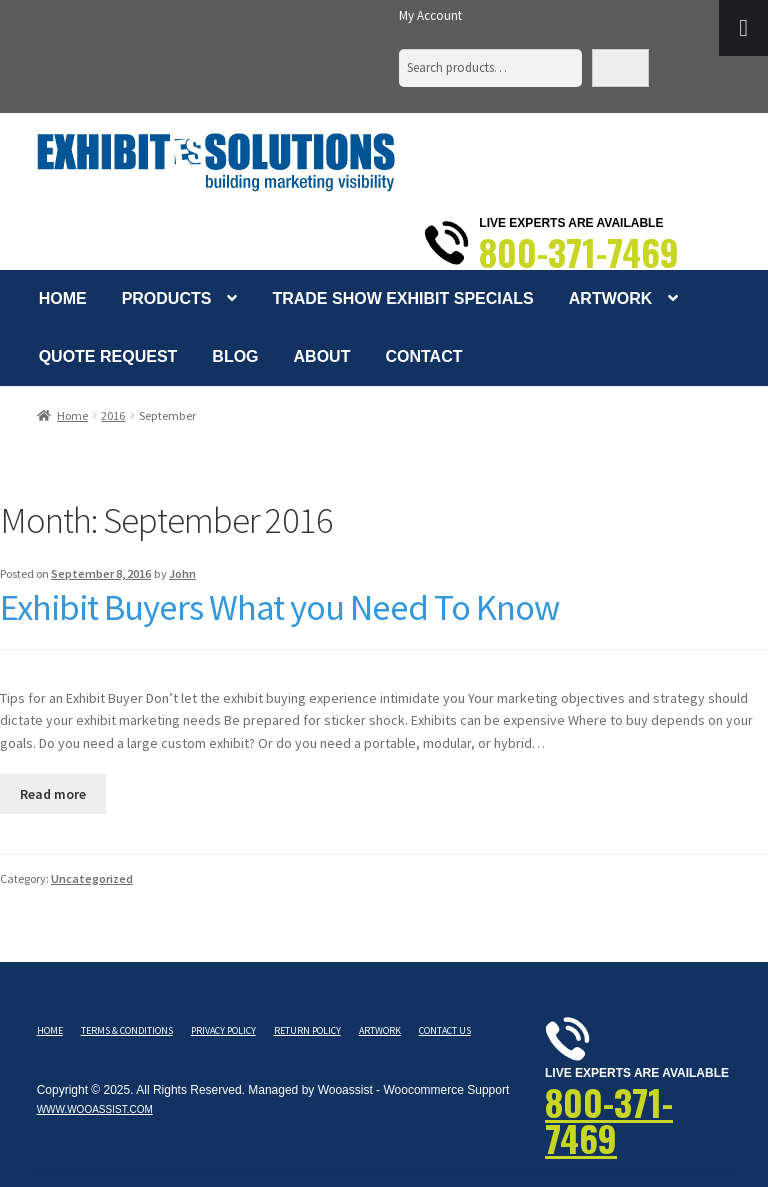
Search (620, 67)
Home (63, 298)
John (182, 573)
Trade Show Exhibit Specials (402, 298)
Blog (235, 356)
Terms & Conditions (127, 1030)
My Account (430, 15)
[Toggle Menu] (743, 28)
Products (167, 298)
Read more (53, 794)
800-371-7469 (579, 252)
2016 (113, 415)
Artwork (611, 298)
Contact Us (445, 1030)
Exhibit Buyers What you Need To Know (279, 607)
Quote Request (108, 356)
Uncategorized (92, 878)
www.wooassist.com (95, 1109)
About (322, 356)
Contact (423, 356)
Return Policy (307, 1030)
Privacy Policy (223, 1030)
